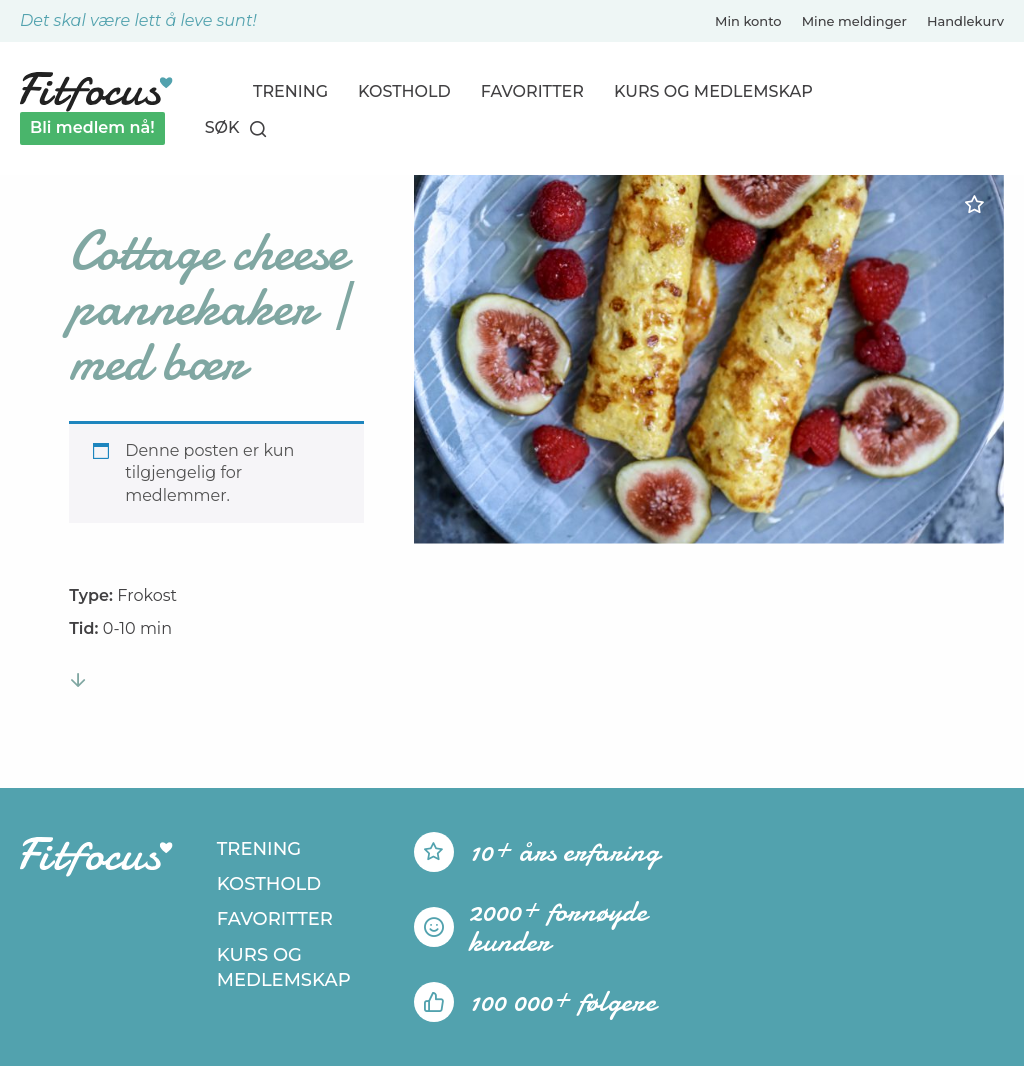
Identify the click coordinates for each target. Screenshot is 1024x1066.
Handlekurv (965, 21)
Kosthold (404, 91)
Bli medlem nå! (92, 127)
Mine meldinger (854, 21)
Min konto (748, 21)
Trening (290, 91)
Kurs (713, 91)
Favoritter (532, 91)
